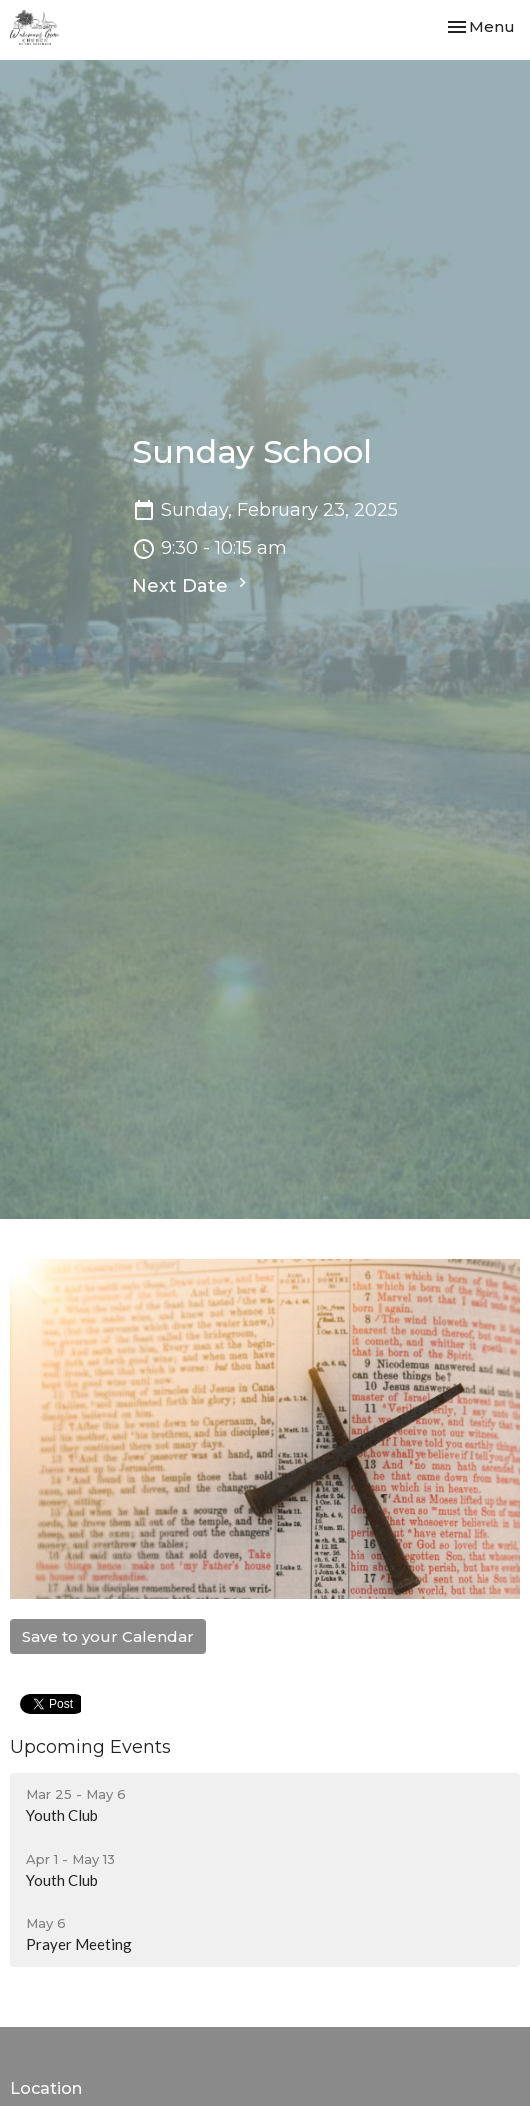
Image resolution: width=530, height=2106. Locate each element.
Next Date (192, 585)
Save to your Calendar (108, 1636)
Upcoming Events (90, 1747)
